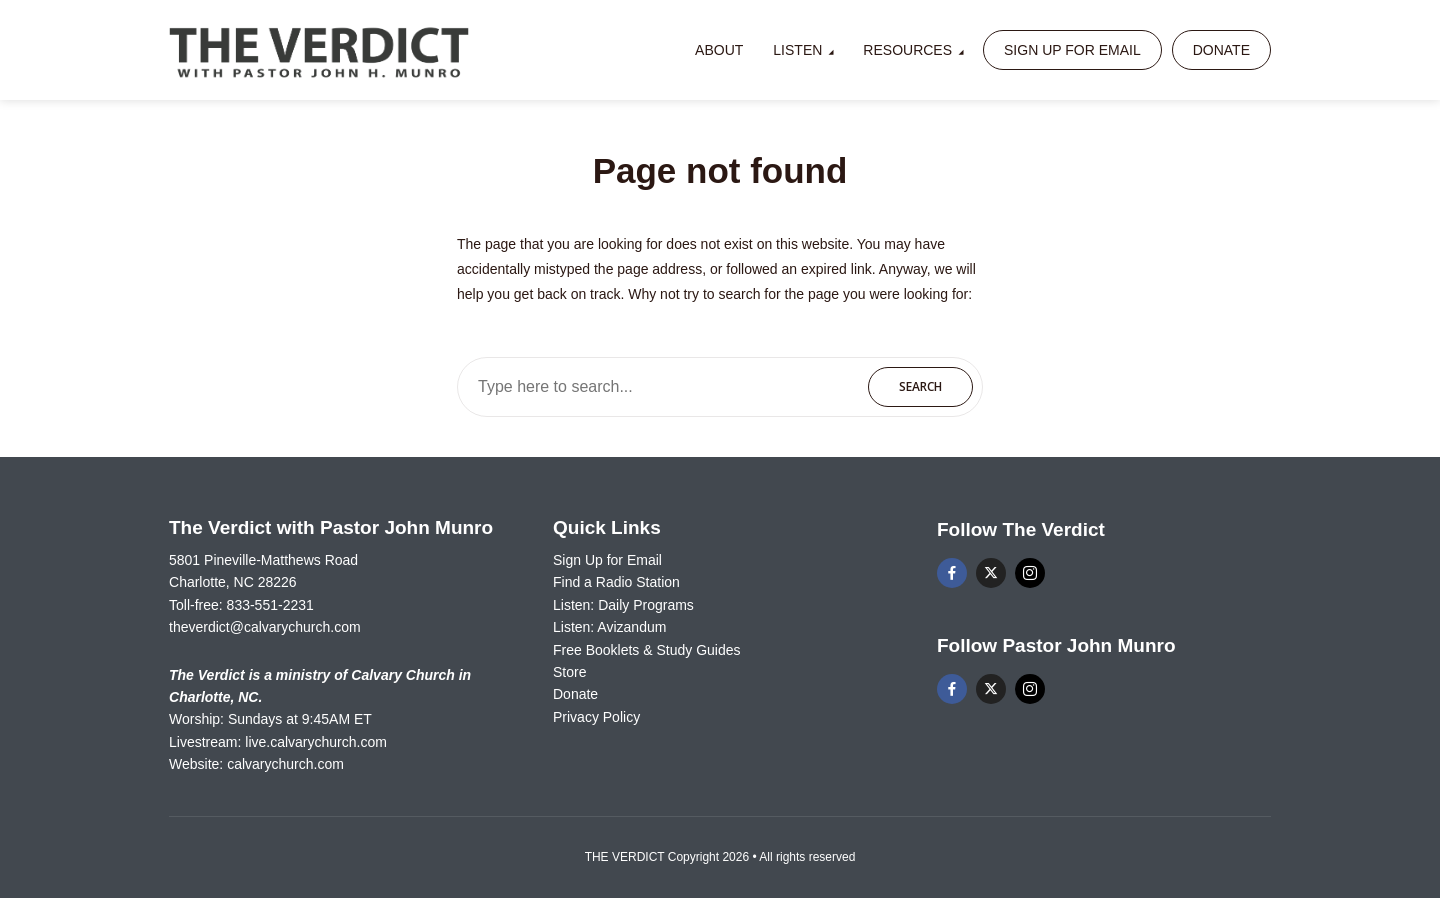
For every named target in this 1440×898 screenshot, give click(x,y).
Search (920, 386)
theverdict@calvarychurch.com (265, 627)
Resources (907, 50)
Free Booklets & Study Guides (647, 650)
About (719, 50)
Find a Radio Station (616, 582)
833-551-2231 (270, 605)
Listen (797, 50)
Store (569, 672)
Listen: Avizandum (609, 627)
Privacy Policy (596, 717)
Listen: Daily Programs (623, 605)
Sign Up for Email (1072, 50)
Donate (1221, 50)
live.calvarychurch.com (316, 742)
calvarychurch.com (285, 764)
